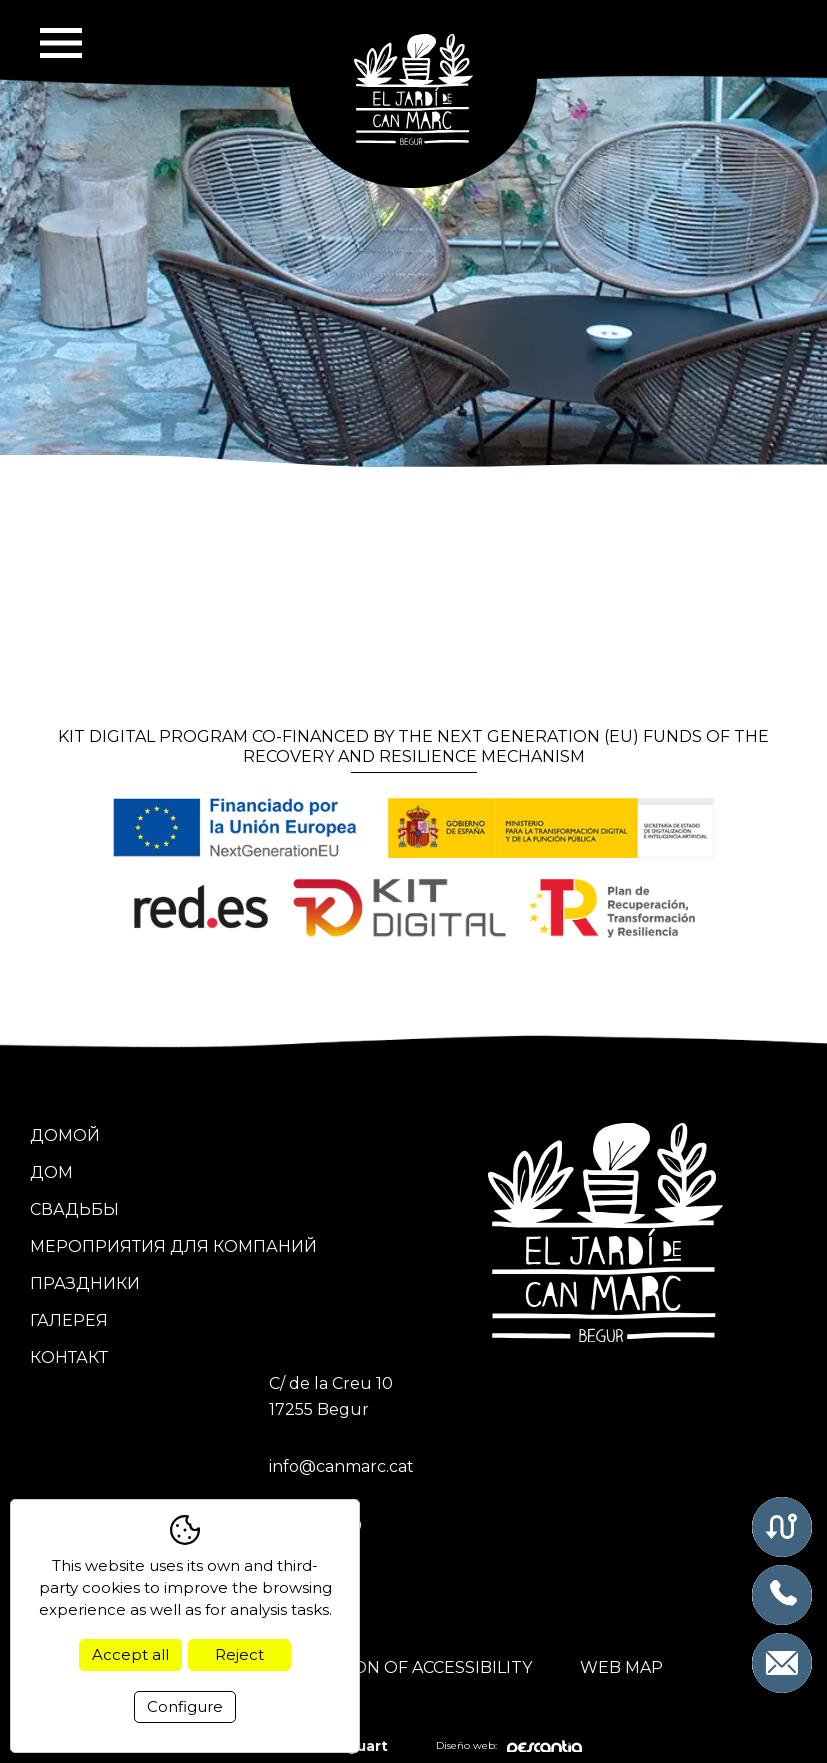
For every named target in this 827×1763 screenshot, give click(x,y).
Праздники (85, 1283)
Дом (51, 1172)
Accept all (130, 1654)
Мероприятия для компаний (173, 1246)
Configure (185, 1706)
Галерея (69, 1320)
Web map (621, 1667)
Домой (65, 1135)
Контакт (69, 1357)
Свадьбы (74, 1209)
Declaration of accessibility (396, 1667)
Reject (239, 1654)
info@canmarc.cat (341, 1466)
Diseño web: (509, 1746)
